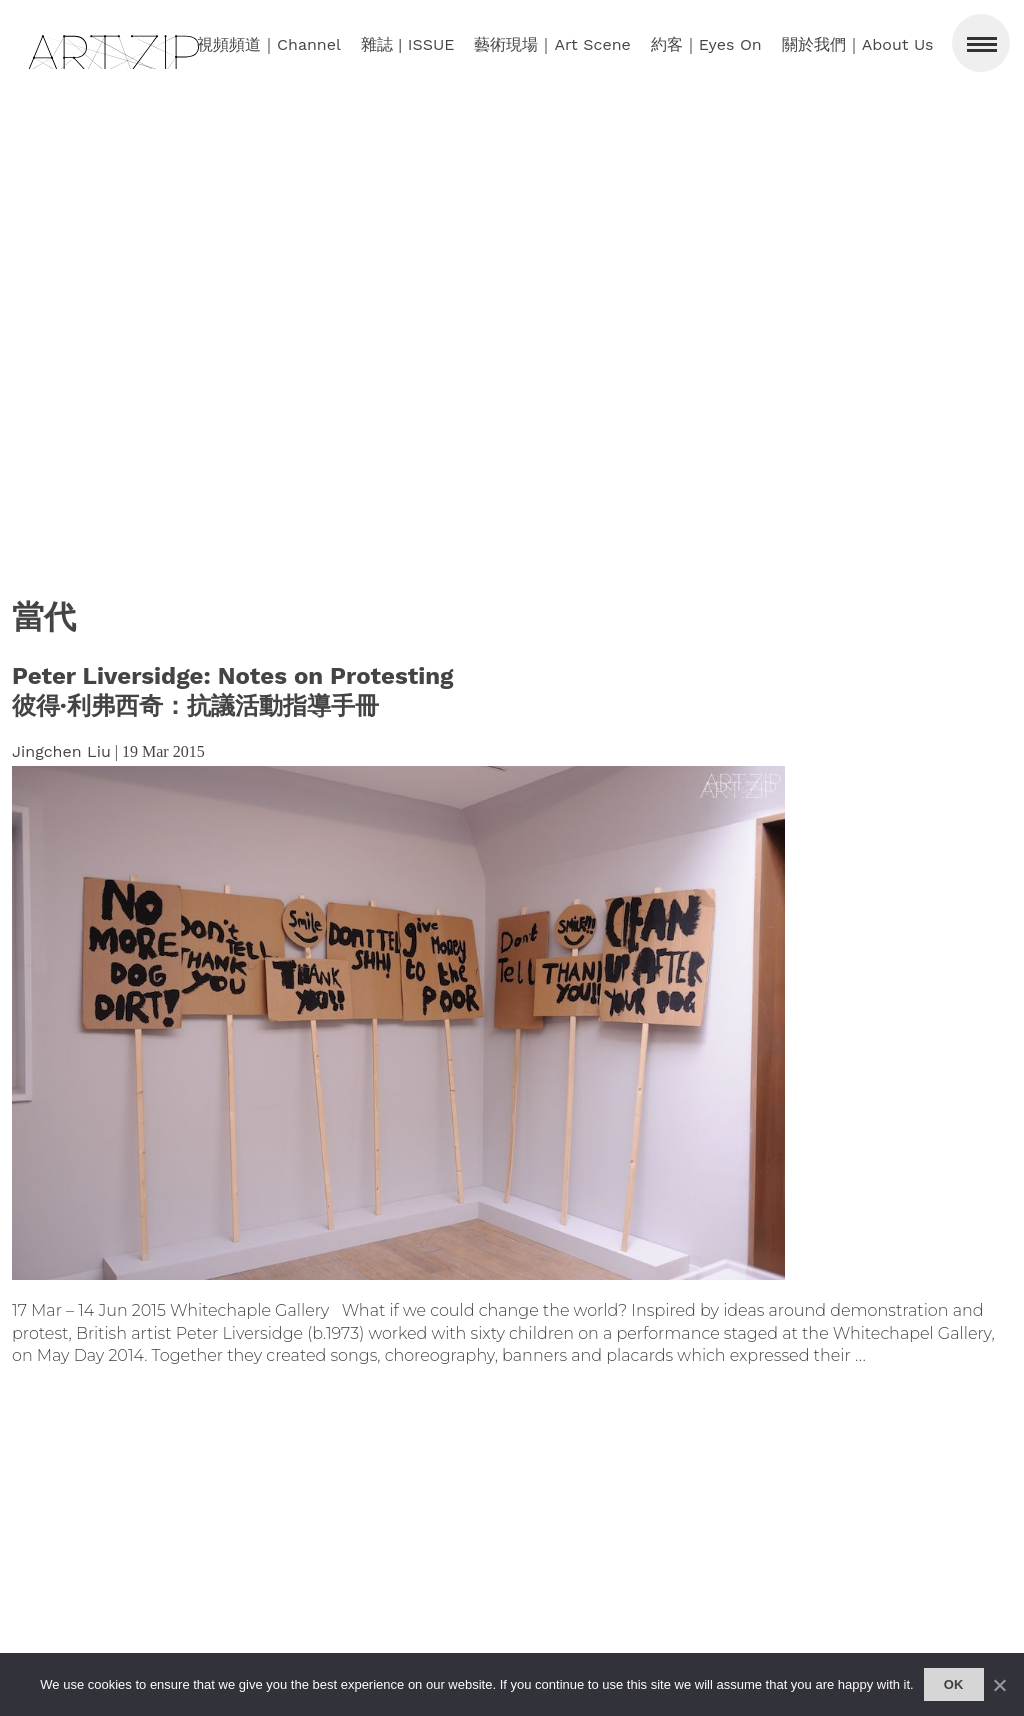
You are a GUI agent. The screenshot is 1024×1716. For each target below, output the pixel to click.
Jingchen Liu (61, 751)
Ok (954, 1684)
